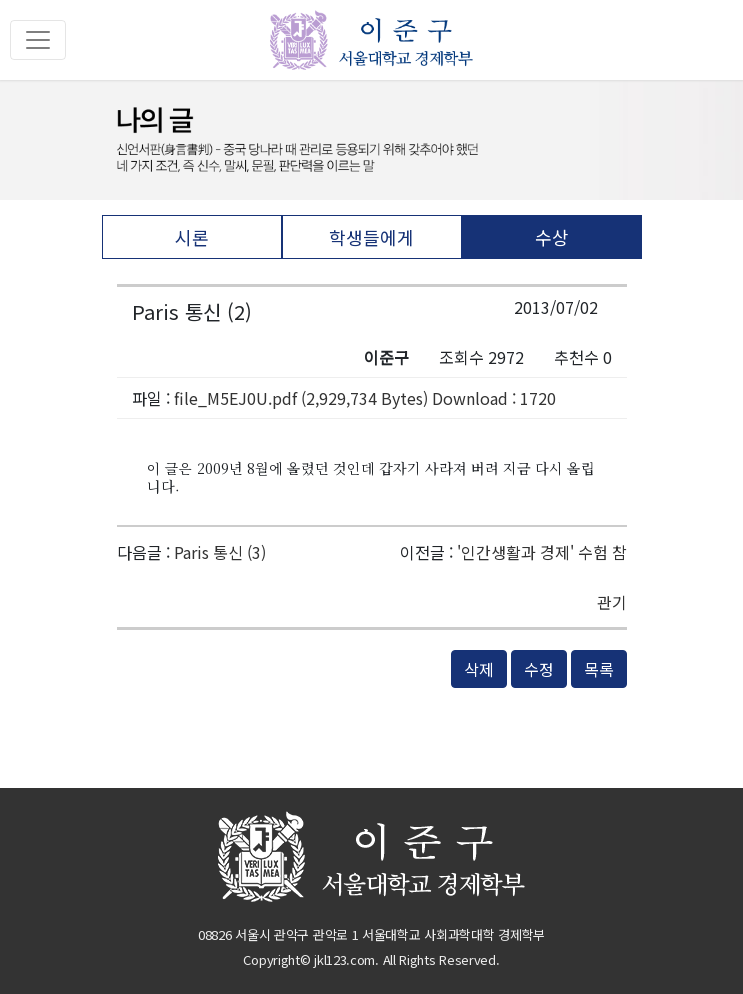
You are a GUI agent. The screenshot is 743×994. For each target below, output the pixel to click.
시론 (192, 237)
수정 (539, 669)
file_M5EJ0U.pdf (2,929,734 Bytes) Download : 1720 (365, 398)
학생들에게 (371, 237)
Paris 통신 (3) (220, 552)
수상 (552, 237)
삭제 (479, 669)
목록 (599, 669)
